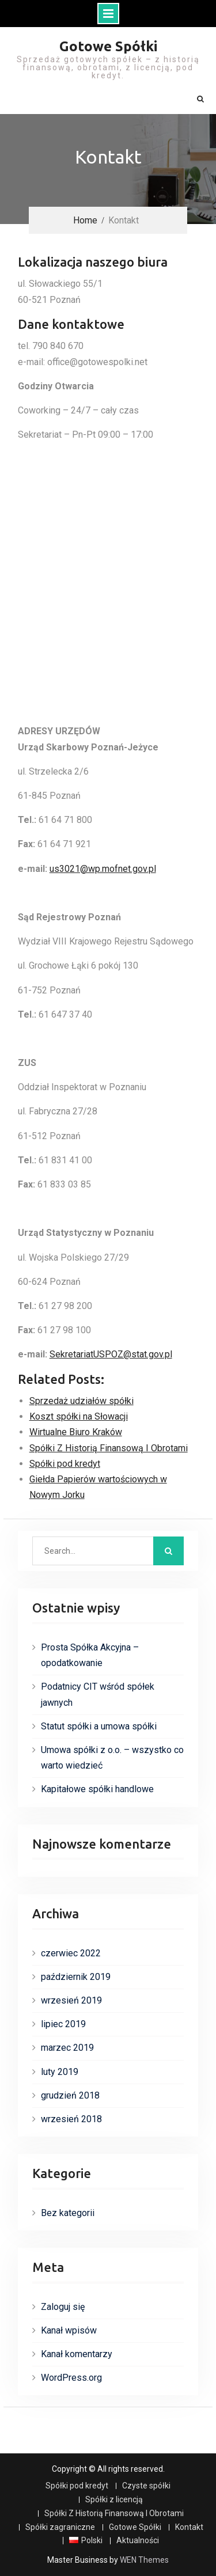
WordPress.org (71, 2377)
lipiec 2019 (63, 2024)
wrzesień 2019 (71, 2000)
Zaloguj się (63, 2306)
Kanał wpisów (69, 2330)
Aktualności (137, 2540)
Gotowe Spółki (108, 46)
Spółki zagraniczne (60, 2527)
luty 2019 (59, 2071)
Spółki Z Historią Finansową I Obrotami (114, 2513)
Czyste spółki (146, 2486)
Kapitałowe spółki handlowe (97, 1789)
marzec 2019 (67, 2047)
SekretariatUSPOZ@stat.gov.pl (111, 1354)
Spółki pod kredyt (77, 2486)
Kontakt (189, 2527)
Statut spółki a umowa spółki (99, 1726)
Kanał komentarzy (76, 2354)
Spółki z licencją (114, 2500)
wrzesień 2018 (71, 2119)
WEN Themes (144, 2559)
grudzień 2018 (70, 2095)
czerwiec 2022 (71, 1953)
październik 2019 (76, 1976)
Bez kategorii (67, 2212)
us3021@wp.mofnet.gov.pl (103, 868)
